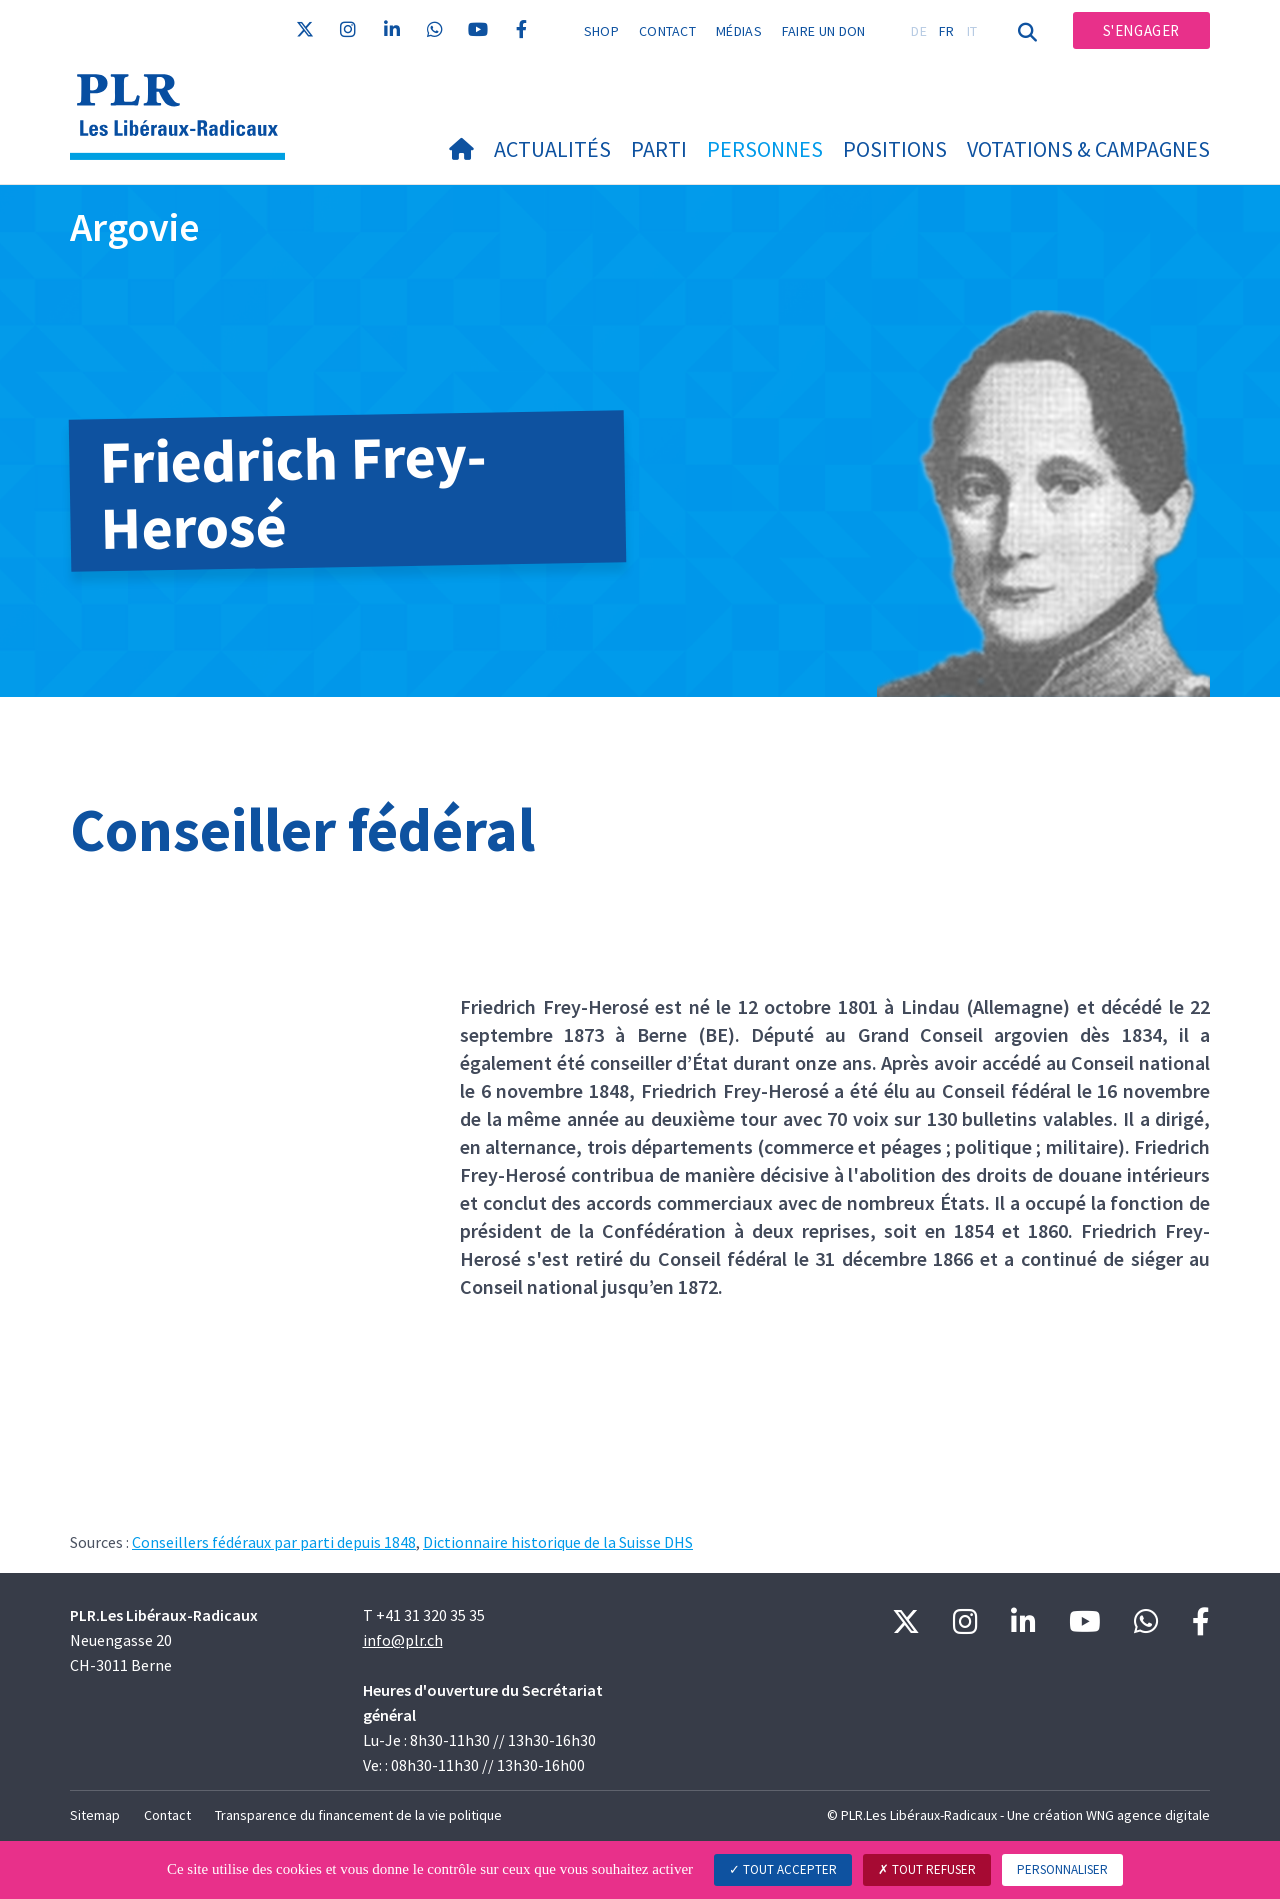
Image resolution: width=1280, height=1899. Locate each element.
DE (919, 31)
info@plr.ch (403, 1640)
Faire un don (824, 31)
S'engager (1141, 30)
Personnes (765, 149)
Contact (667, 31)
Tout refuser (927, 1869)
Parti (659, 149)
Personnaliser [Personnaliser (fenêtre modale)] (1062, 1869)
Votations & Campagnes (1088, 149)
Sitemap (95, 1815)
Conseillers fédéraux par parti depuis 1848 (274, 1542)
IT (972, 31)
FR (947, 31)
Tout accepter (783, 1869)
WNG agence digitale (1148, 1815)
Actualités (552, 149)
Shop (601, 31)
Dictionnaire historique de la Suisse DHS (558, 1542)
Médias (739, 31)
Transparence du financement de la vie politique (358, 1815)
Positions (895, 149)
